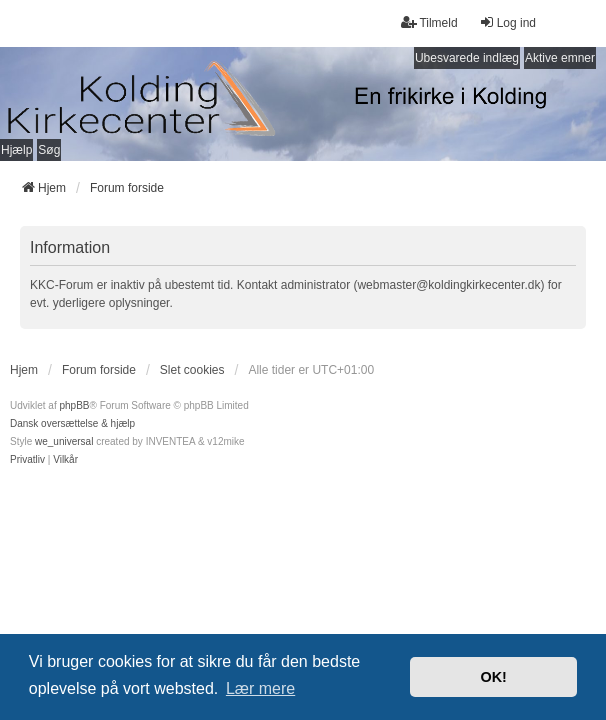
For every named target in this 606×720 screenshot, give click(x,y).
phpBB (74, 405)
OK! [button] (493, 677)
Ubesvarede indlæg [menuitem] (467, 58)
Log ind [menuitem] (507, 22)
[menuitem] (27, 460)
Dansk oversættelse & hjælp (72, 423)
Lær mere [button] (260, 688)
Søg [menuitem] (49, 150)
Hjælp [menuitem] (16, 150)
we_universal (64, 441)
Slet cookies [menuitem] (192, 370)
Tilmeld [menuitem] (429, 22)
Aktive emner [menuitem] (560, 58)
